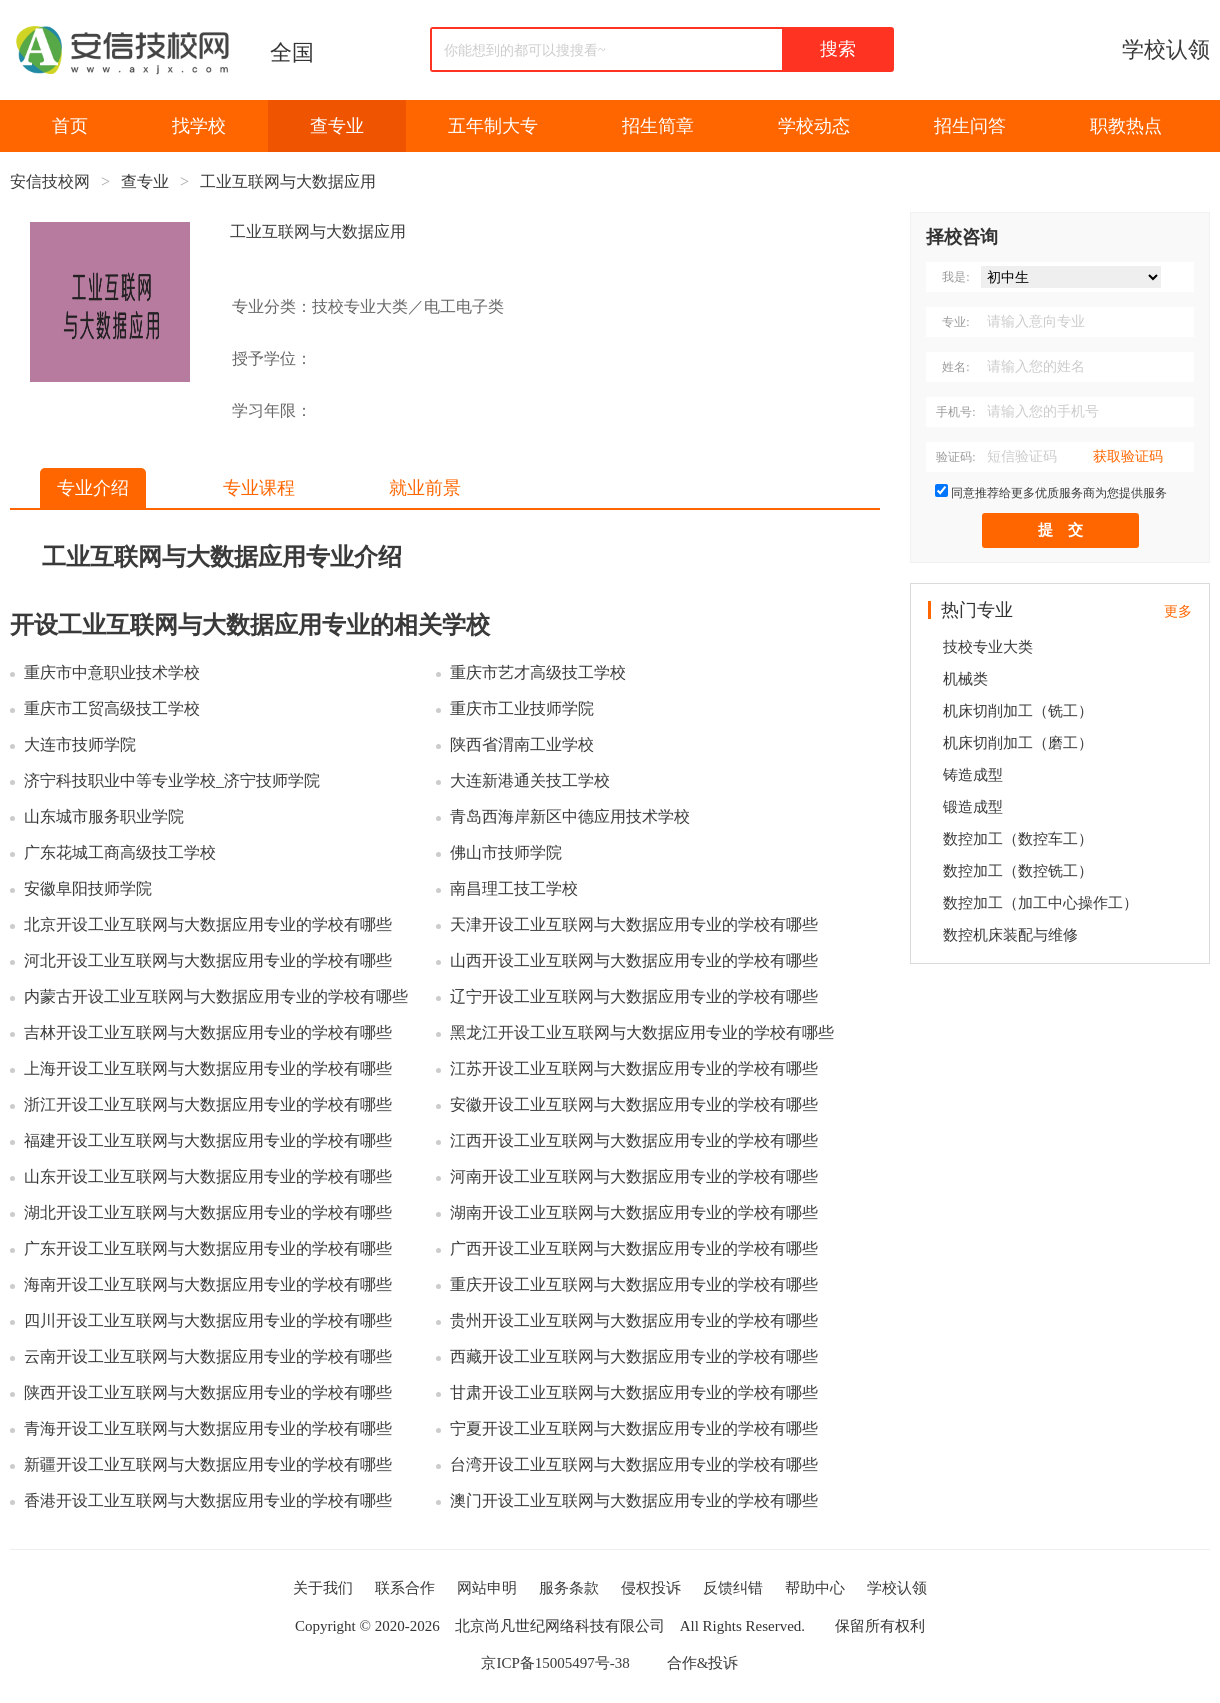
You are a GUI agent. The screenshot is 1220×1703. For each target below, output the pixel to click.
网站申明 (487, 1588)
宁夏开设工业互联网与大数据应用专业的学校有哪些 (634, 1428)
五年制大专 (493, 126)
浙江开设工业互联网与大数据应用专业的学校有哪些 (208, 1104)
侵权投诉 (651, 1588)
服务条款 (569, 1588)
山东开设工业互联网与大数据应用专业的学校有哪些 (208, 1176)
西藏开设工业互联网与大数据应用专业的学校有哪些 (634, 1356)
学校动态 (814, 126)
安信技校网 (50, 181)
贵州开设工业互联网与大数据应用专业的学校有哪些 (634, 1320)
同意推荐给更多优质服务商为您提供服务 (1059, 493)
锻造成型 (973, 807)
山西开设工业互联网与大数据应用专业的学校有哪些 (634, 960)
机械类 (965, 679)
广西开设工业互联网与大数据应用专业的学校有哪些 (634, 1248)
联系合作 (405, 1588)
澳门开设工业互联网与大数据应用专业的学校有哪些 (634, 1500)
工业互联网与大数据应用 (288, 181)
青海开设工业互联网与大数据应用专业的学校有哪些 (208, 1428)
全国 (292, 52)
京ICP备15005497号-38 (555, 1663)
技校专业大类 (988, 647)
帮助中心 (815, 1588)
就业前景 (425, 488)
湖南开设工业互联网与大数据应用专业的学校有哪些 (634, 1212)
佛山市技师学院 (506, 852)
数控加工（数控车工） (1018, 839)
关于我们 (323, 1588)
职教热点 (1126, 126)
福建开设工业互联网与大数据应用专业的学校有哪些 (208, 1140)
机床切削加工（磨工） (1018, 743)
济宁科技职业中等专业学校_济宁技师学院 (172, 780)
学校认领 (1166, 49)
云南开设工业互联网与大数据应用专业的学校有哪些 (208, 1356)
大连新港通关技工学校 (530, 780)
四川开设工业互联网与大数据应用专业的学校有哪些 (208, 1320)
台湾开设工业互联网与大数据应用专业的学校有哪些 (634, 1464)
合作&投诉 (703, 1663)
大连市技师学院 (80, 744)
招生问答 (970, 126)
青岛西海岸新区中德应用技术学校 (570, 816)
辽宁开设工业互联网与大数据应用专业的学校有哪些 (634, 996)
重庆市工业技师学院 (522, 708)
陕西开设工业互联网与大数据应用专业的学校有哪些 (208, 1392)
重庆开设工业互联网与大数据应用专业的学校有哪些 (634, 1284)
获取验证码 (1128, 456)
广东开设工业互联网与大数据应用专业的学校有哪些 (208, 1248)
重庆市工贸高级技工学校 (112, 708)
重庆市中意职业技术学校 (112, 672)
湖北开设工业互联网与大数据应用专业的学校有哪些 (208, 1212)
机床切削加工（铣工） (1018, 711)
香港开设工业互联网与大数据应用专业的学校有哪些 (208, 1500)
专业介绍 (93, 488)
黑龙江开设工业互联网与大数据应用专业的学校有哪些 (642, 1032)
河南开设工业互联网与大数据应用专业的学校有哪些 (634, 1176)
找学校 (199, 126)
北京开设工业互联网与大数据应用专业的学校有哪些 (208, 924)
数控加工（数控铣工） (1018, 871)
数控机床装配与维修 (1010, 935)
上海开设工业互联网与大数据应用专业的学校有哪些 (208, 1068)
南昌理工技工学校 (514, 888)
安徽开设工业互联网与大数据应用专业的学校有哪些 (634, 1104)
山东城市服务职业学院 (104, 816)
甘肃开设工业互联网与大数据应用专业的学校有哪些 (634, 1392)
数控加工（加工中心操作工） (1040, 903)
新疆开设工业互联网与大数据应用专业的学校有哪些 (208, 1464)
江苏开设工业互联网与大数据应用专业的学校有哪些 (634, 1068)
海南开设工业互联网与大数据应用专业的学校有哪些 (208, 1284)
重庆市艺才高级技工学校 (538, 672)
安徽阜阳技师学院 (88, 888)
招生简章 (658, 126)
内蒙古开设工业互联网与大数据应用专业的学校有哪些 (216, 996)
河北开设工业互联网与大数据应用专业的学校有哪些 (208, 960)
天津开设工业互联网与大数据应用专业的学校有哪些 (634, 924)
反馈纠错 (733, 1588)
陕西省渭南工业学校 (522, 744)
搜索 (838, 49)
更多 (1178, 611)
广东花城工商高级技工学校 (120, 852)
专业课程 (259, 488)
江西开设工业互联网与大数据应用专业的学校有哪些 (634, 1140)
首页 (70, 126)
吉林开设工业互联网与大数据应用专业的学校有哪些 (208, 1032)
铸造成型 (973, 775)
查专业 (337, 126)
